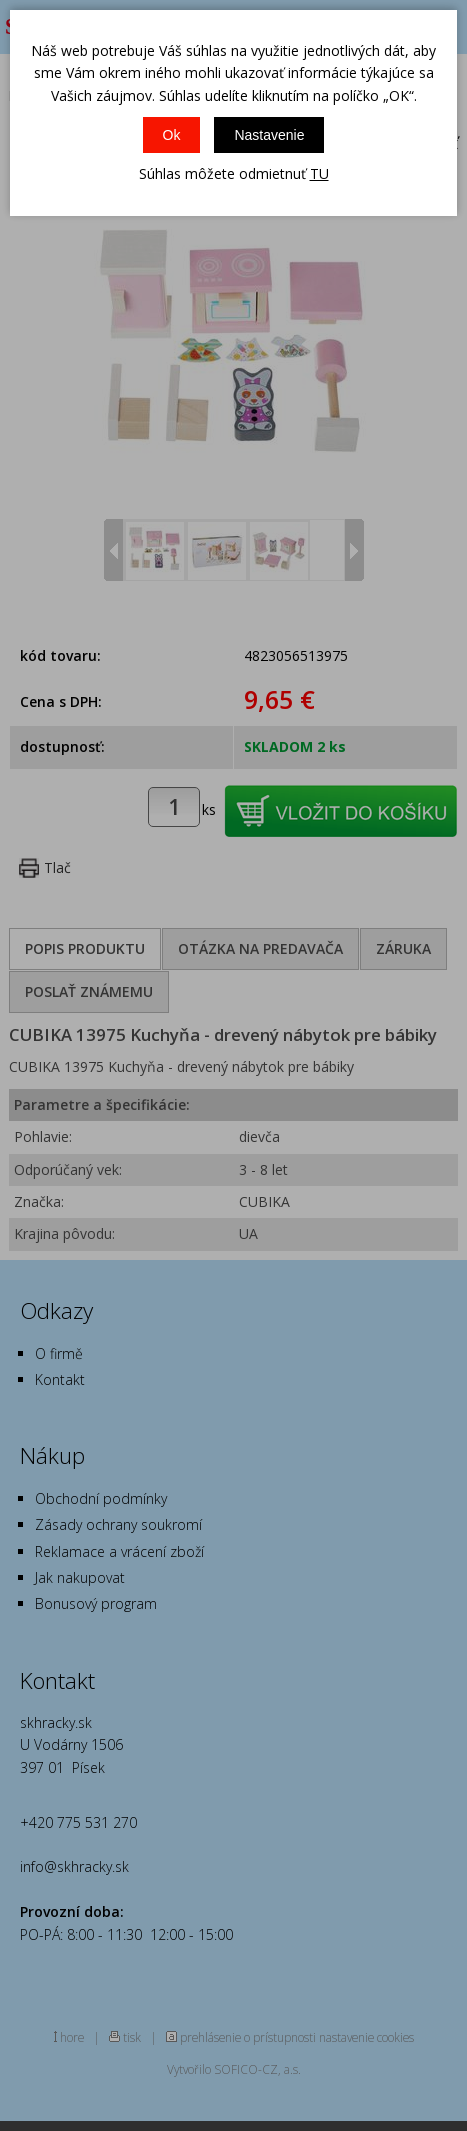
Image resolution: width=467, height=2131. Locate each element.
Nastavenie (269, 135)
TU (319, 173)
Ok (172, 135)
